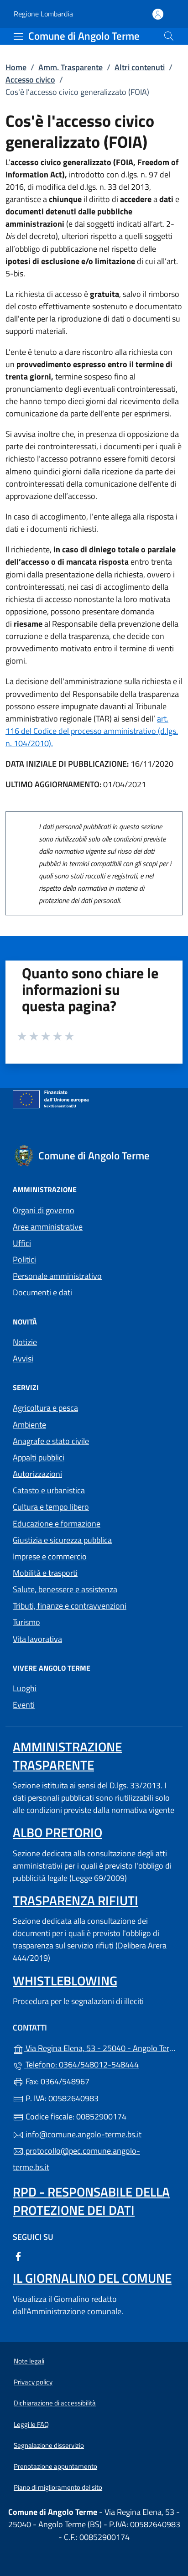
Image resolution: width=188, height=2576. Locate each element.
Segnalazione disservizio (49, 2445)
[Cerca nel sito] (168, 36)
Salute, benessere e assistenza (65, 1589)
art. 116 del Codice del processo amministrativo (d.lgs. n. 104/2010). (91, 730)
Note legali (29, 2361)
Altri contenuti (140, 67)
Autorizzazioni (37, 1474)
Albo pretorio (57, 1832)
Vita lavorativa (37, 1639)
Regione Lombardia (43, 14)
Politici (24, 1259)
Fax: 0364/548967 (51, 2081)
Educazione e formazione (56, 1523)
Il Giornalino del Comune (92, 2278)
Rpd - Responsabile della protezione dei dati (91, 2201)
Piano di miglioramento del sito (58, 2487)
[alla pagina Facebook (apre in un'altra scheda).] (18, 2255)
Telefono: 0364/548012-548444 (76, 2064)
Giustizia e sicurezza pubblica (62, 1540)
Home (15, 67)
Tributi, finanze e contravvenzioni (69, 1606)
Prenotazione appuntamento (55, 2466)
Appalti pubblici (38, 1457)
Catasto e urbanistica (49, 1490)
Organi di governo (43, 1210)
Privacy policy (33, 2382)
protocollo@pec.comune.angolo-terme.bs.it (76, 2159)
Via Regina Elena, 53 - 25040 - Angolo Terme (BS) (94, 2047)
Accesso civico (30, 79)
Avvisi (23, 1358)
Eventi (24, 1704)
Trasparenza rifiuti (75, 1900)
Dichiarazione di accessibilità (55, 2403)
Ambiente (29, 1424)
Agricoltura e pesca (45, 1408)
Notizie (25, 1342)
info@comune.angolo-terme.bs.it (77, 2134)
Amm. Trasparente (70, 67)
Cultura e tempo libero (51, 1507)
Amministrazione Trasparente (67, 1756)
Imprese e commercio (50, 1556)
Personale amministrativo (57, 1276)
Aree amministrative (48, 1226)
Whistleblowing (65, 1980)
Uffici (22, 1243)
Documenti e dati (42, 1292)
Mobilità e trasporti (45, 1573)
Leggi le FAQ (31, 2424)
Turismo (26, 1622)
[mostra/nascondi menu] (18, 36)
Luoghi (25, 1688)
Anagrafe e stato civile (51, 1441)
